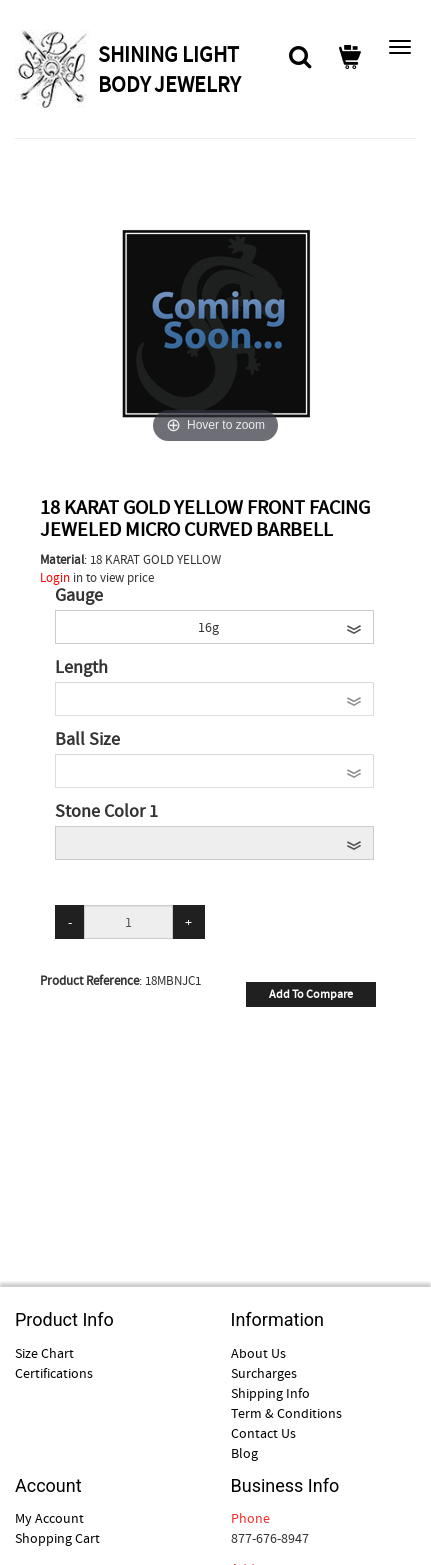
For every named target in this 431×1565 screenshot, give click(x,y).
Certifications (54, 1373)
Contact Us (263, 1433)
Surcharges (264, 1373)
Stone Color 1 (106, 812)
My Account (49, 1518)
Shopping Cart (57, 1538)
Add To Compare (311, 994)
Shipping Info (270, 1393)
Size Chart (44, 1353)
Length (81, 668)
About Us (258, 1353)
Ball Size (87, 740)
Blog (244, 1453)
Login (55, 577)
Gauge (79, 596)
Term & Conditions (286, 1413)
